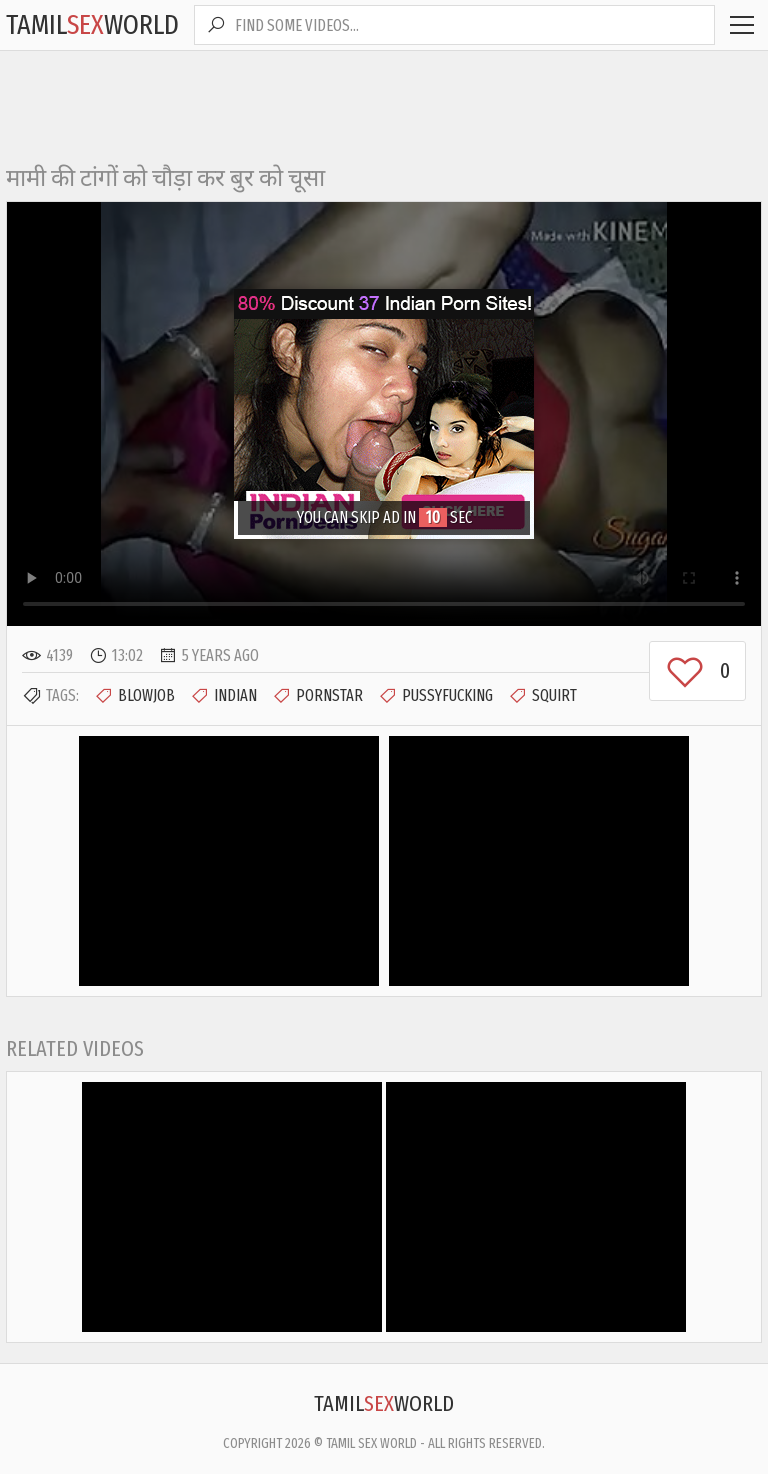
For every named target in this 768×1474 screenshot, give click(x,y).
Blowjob (134, 696)
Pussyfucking (435, 696)
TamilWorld (92, 24)
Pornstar (317, 696)
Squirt (542, 696)
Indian (223, 696)
